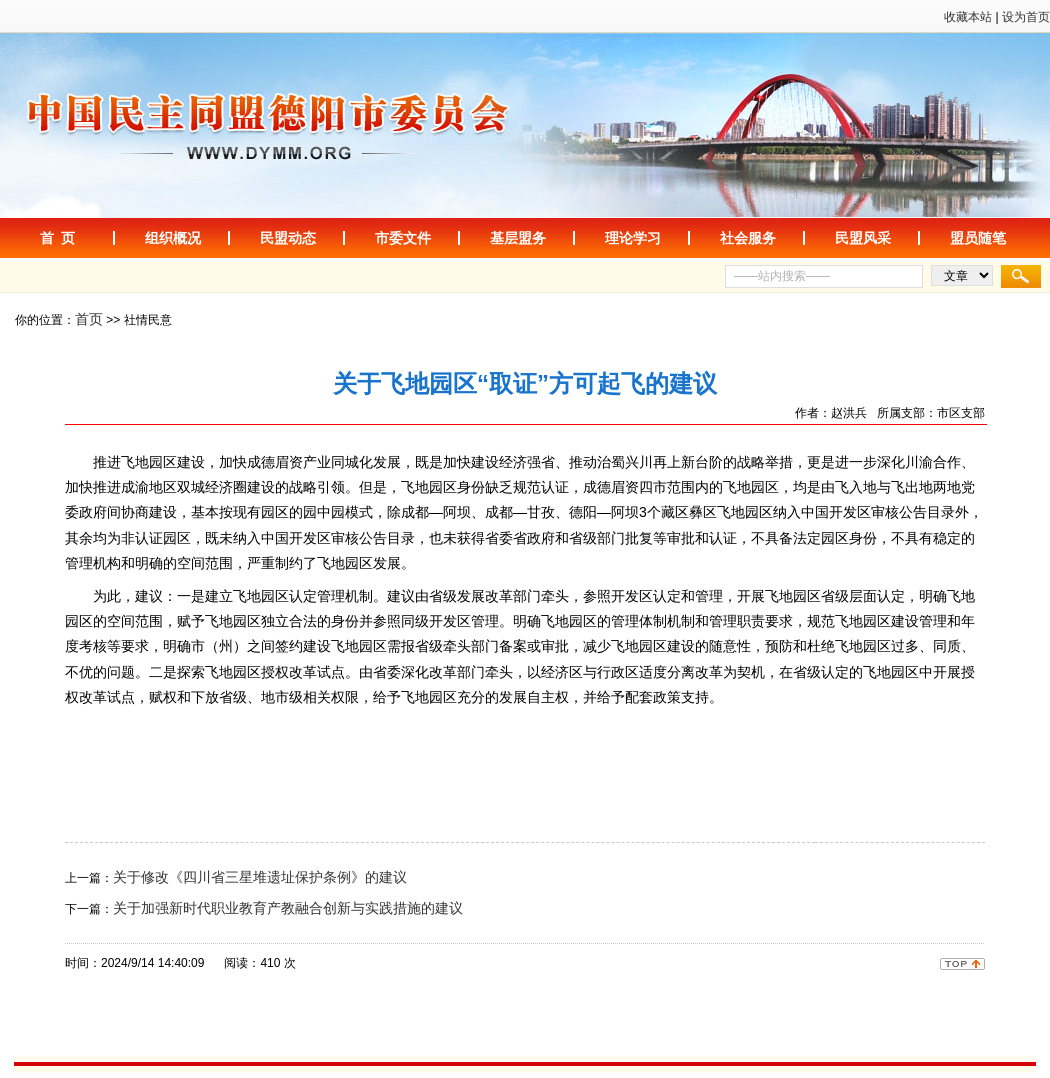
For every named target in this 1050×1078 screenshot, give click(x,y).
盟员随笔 (978, 238)
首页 (89, 319)
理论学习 (633, 238)
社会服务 (748, 238)
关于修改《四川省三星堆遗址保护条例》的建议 (260, 877)
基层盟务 (518, 238)
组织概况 (173, 238)
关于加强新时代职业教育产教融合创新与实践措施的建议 (288, 908)
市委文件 (403, 238)
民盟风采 (863, 238)
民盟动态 (288, 238)
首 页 (58, 238)
